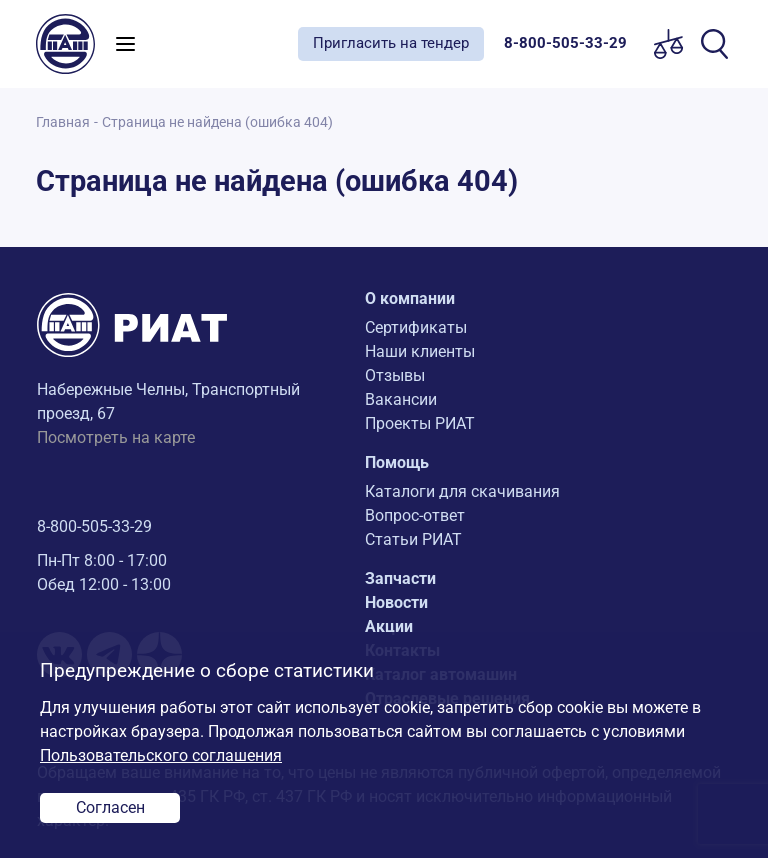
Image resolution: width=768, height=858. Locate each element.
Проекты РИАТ (420, 423)
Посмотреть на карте (116, 437)
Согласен (110, 807)
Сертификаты (416, 327)
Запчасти (400, 578)
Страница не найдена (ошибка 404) (217, 122)
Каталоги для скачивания (462, 491)
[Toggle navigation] (125, 44)
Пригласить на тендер (391, 43)
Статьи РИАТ (413, 539)
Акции (389, 626)
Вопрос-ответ (415, 515)
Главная (63, 122)
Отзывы (395, 375)
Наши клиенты (420, 351)
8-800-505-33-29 (94, 526)
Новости (396, 602)
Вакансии (401, 399)
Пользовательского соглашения (161, 755)
